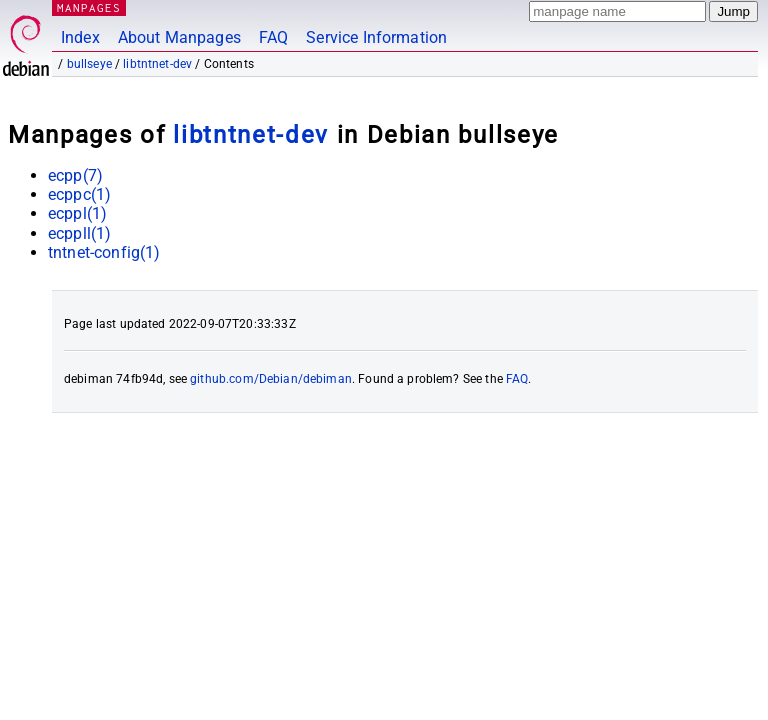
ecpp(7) (75, 175)
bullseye (89, 64)
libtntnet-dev (157, 64)
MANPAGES (89, 7)
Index (80, 37)
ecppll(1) (79, 233)
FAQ (273, 37)
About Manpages (179, 37)
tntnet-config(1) (104, 252)
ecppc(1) (79, 194)
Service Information (376, 37)
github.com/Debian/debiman (271, 379)
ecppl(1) (77, 213)
